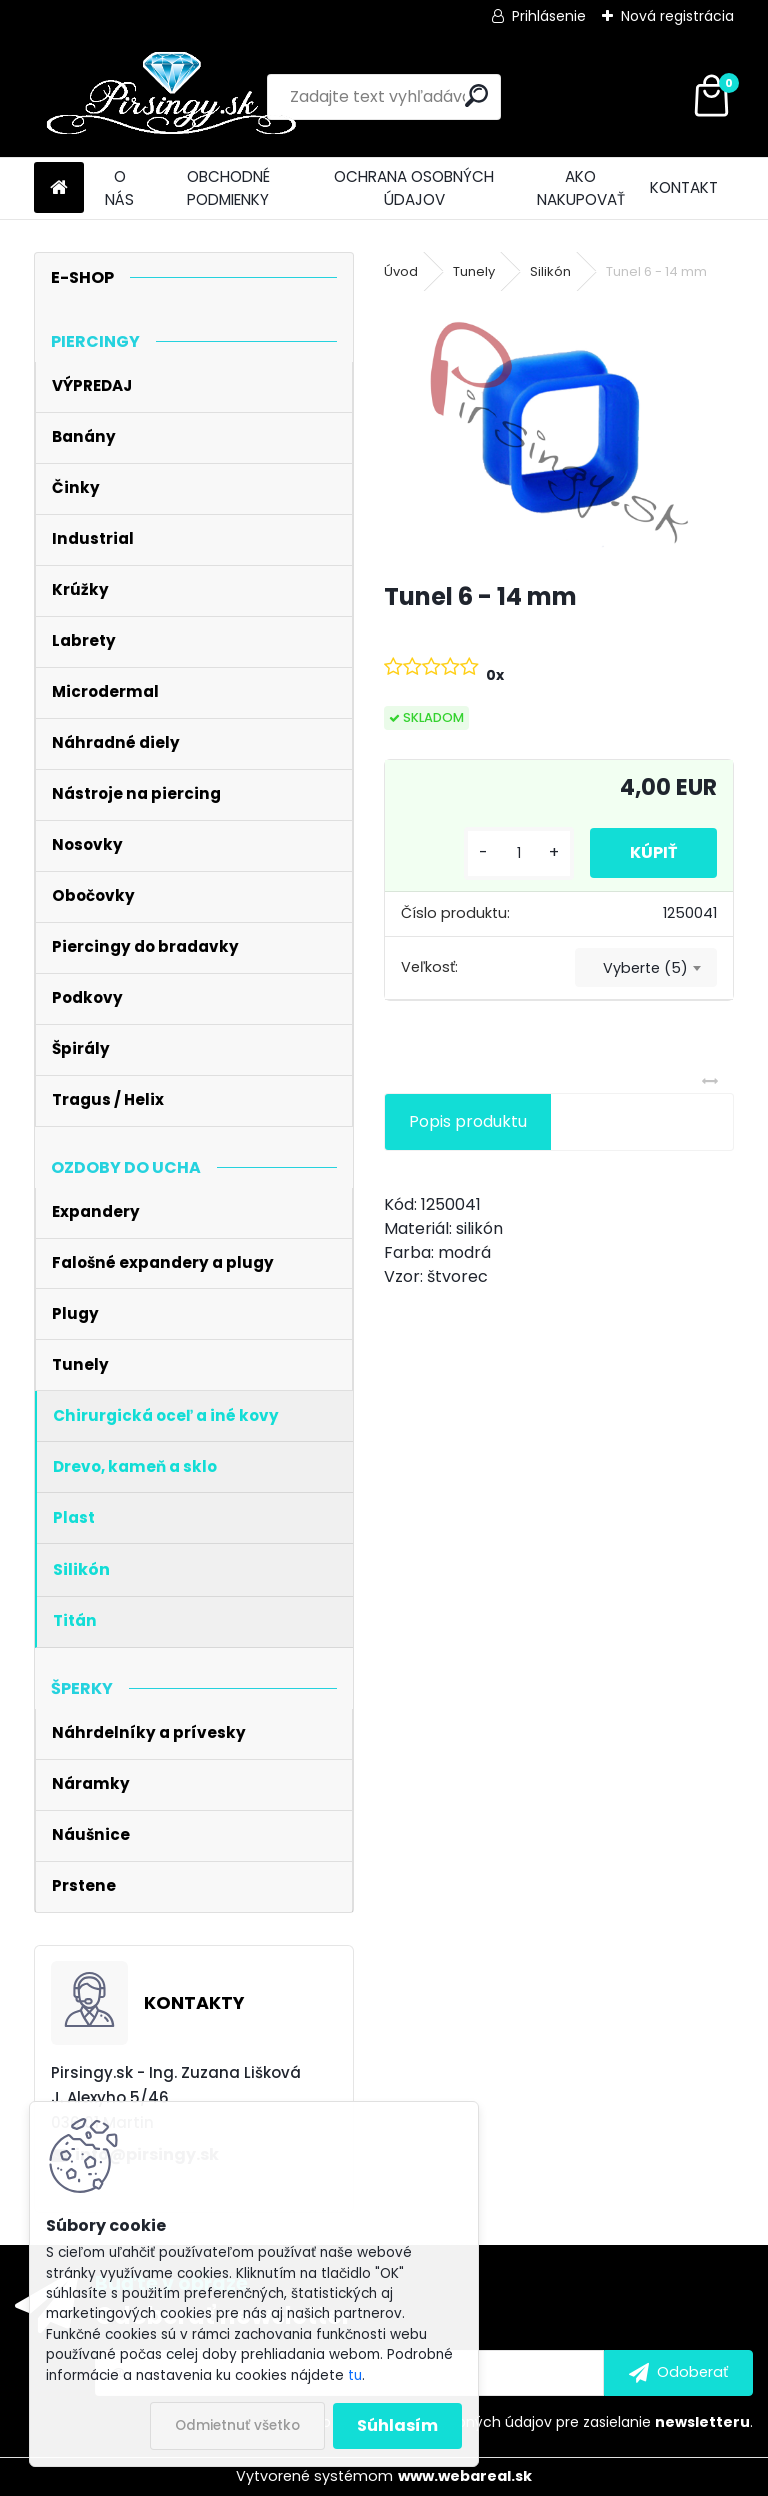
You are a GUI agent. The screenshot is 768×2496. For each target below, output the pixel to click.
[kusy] (519, 853)
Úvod (401, 271)
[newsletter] (678, 2373)
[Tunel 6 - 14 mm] (558, 433)
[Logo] (171, 97)
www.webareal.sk (465, 2476)
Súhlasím (397, 2425)
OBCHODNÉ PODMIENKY (228, 188)
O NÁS (119, 188)
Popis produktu (468, 1121)
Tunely (474, 271)
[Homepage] (59, 188)
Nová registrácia (677, 16)
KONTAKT (684, 187)
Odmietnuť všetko (237, 2425)
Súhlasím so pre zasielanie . (500, 2422)
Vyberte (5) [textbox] (645, 968)
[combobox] (646, 968)
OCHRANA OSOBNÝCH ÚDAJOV (414, 188)
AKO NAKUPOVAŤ (581, 188)
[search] (476, 95)
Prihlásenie (549, 16)
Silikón (550, 271)
